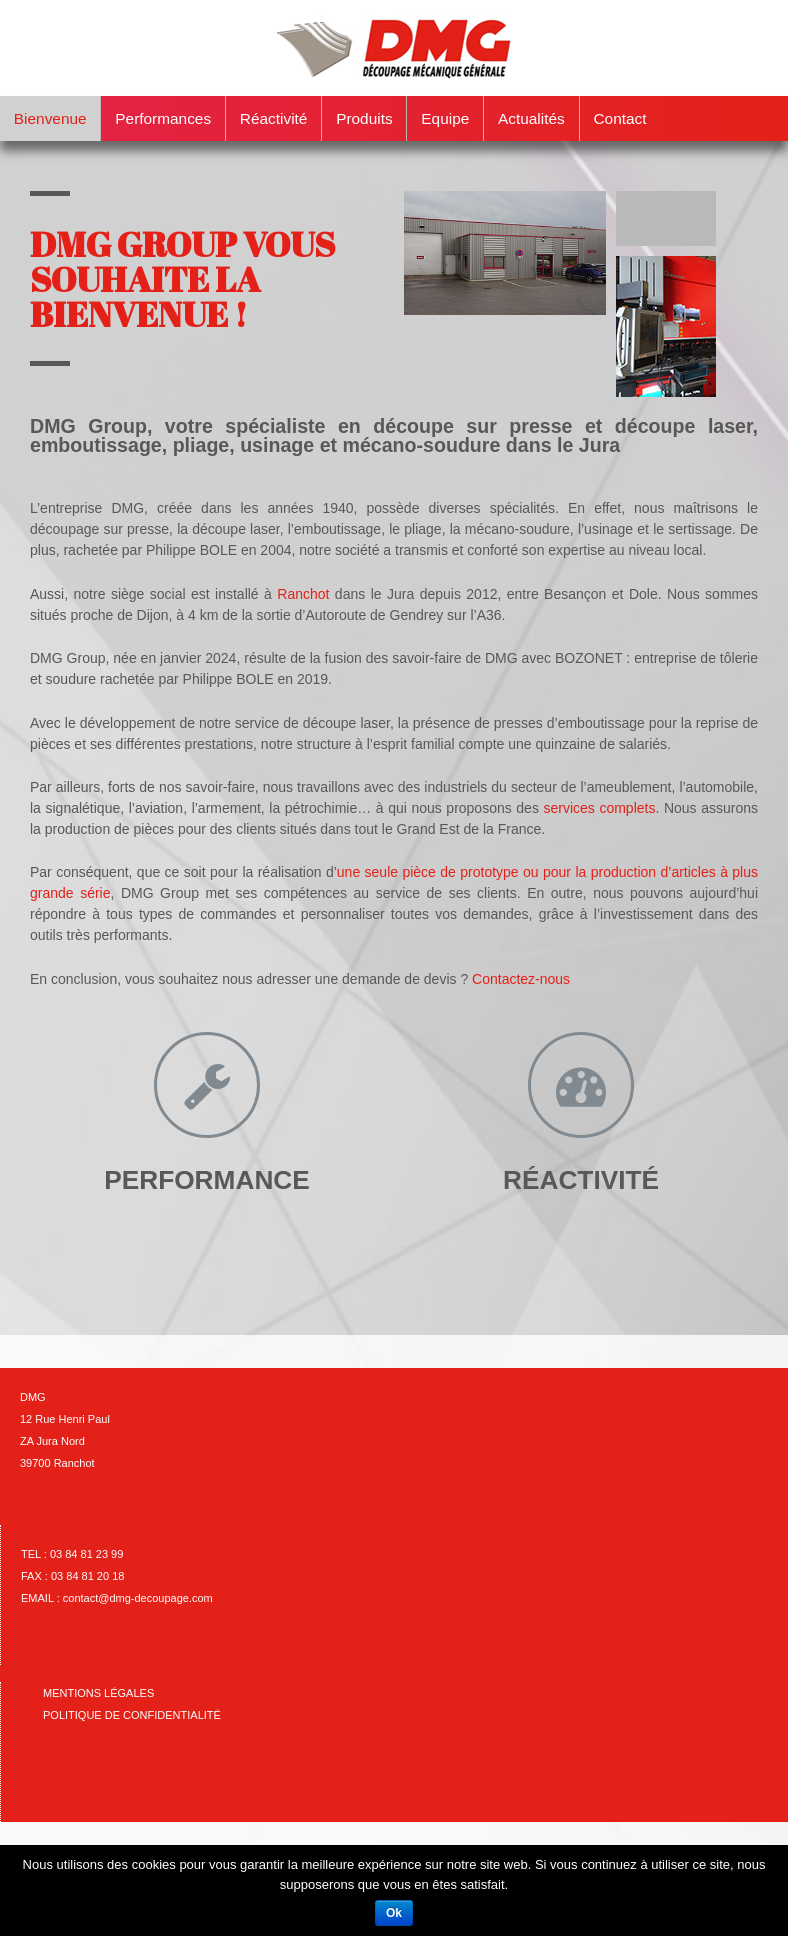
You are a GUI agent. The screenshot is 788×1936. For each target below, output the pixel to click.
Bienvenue (50, 118)
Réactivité (274, 118)
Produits (364, 118)
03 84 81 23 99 (86, 1554)
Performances (163, 118)
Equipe (445, 118)
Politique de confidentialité (132, 1715)
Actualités (531, 118)
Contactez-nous (521, 979)
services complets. (601, 808)
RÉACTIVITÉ (581, 1180)
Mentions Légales (98, 1693)
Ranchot (303, 594)
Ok (394, 1913)
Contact (619, 118)
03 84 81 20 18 (87, 1576)
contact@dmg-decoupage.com (138, 1598)
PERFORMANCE (207, 1180)
